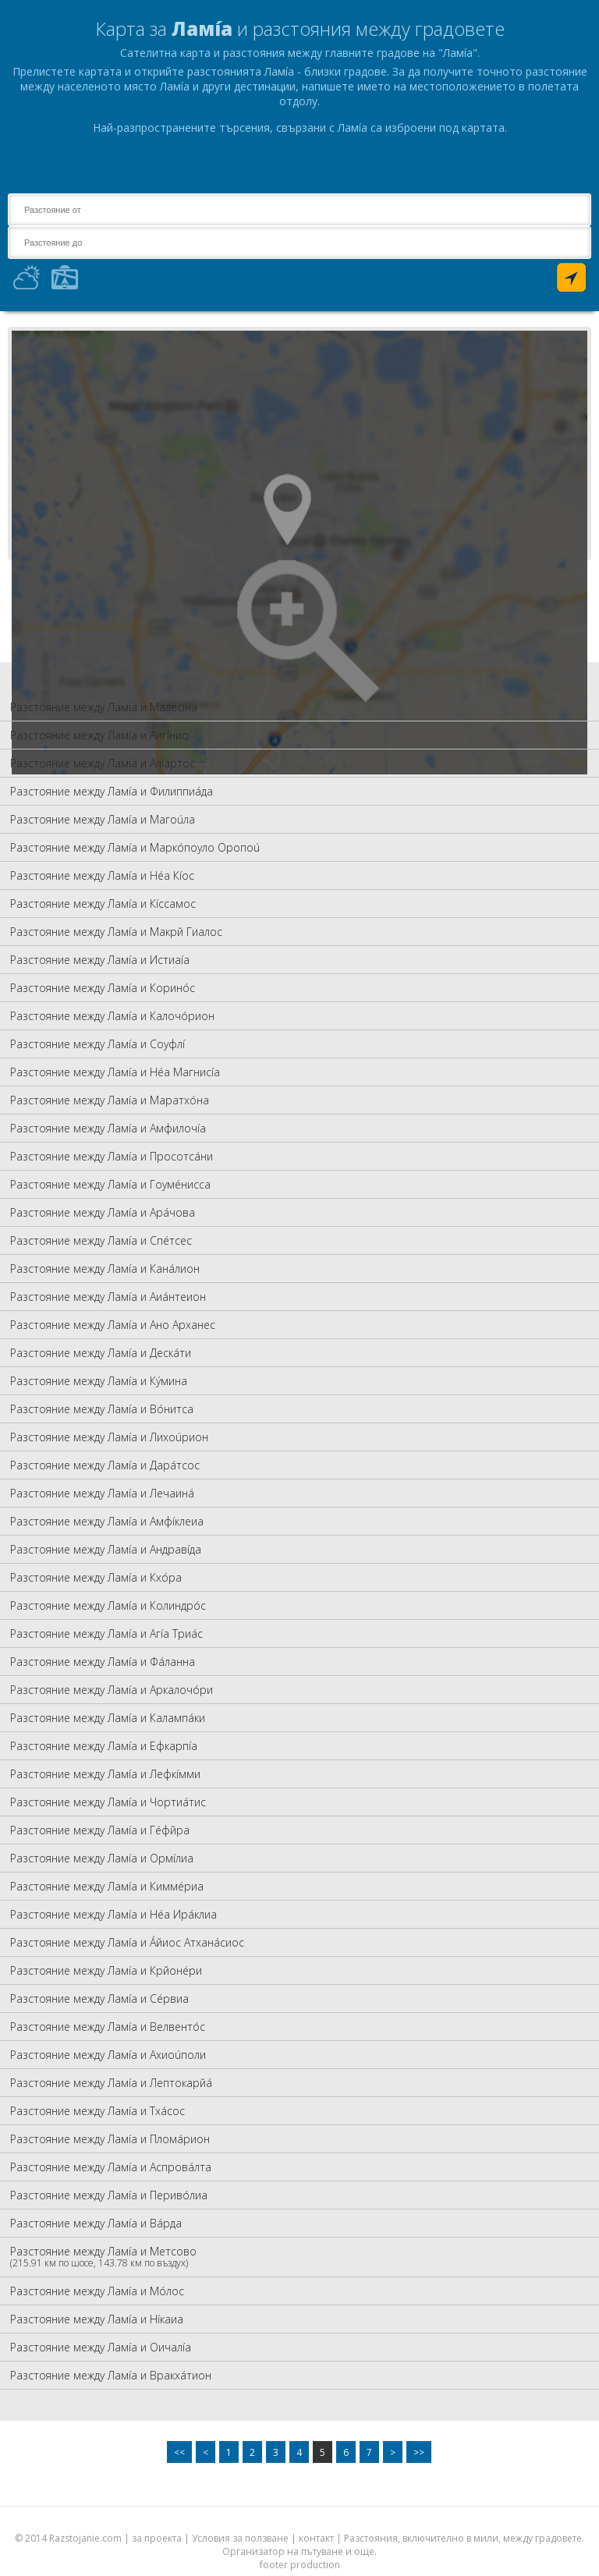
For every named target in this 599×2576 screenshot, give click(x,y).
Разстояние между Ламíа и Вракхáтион (110, 2375)
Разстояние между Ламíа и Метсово (103, 2257)
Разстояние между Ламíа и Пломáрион (110, 2138)
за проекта (157, 2538)
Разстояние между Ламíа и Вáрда (96, 2223)
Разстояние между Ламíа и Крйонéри (106, 1970)
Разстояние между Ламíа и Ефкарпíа (103, 1745)
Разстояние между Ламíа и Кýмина (98, 1380)
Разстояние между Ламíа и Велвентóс (107, 2026)
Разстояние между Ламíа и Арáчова (102, 1212)
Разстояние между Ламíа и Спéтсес (101, 1240)
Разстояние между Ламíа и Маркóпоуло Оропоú (135, 847)
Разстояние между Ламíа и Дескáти (100, 1352)
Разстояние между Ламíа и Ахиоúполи (108, 2054)
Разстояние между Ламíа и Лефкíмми (105, 1773)
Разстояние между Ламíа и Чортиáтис (108, 1802)
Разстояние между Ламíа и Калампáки (107, 1717)
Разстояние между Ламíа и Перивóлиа (108, 2195)
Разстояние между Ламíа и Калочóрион (112, 1015)
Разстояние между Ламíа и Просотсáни (111, 1156)
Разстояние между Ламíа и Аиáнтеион (108, 1296)
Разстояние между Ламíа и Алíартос (102, 763)
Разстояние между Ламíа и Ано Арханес (112, 1324)
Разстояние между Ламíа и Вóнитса (101, 1408)
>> (418, 2452)
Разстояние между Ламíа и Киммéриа (107, 1886)
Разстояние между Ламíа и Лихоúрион (109, 1437)
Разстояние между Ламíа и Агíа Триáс (106, 1633)
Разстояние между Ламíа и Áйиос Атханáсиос (127, 1942)
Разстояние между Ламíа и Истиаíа (100, 959)
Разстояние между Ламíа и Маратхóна (109, 1100)
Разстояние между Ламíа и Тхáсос (97, 2110)
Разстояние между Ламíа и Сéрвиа (99, 1998)
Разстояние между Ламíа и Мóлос (97, 2291)
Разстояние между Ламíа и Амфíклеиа (107, 1521)
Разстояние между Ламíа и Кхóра (96, 1577)
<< (179, 2452)
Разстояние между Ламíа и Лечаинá (102, 1493)
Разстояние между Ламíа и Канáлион (105, 1268)
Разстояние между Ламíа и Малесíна (103, 707)
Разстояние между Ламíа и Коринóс (102, 987)
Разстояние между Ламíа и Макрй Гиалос (116, 931)
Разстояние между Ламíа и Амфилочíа (108, 1128)
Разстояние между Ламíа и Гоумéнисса (110, 1184)
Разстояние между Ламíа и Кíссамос (103, 903)
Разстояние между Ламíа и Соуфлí (97, 1043)
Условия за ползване (240, 2538)
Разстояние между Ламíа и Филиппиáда (111, 791)
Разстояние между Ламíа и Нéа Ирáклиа (113, 1914)
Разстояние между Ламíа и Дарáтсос (105, 1465)
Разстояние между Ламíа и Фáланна (102, 1661)
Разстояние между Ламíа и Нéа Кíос (102, 875)
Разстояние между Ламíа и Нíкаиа (96, 2319)
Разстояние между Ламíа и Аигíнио (99, 735)
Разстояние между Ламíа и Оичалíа (100, 2347)
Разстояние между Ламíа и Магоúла (102, 819)
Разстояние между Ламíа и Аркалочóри (111, 1689)
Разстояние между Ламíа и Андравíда (105, 1549)
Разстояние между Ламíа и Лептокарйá (111, 2082)
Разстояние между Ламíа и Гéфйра (100, 1830)
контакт (316, 2538)
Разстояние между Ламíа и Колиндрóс (108, 1605)
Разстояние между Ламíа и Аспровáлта (110, 2167)
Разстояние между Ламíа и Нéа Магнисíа (115, 1072)
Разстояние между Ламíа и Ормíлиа (101, 1858)
